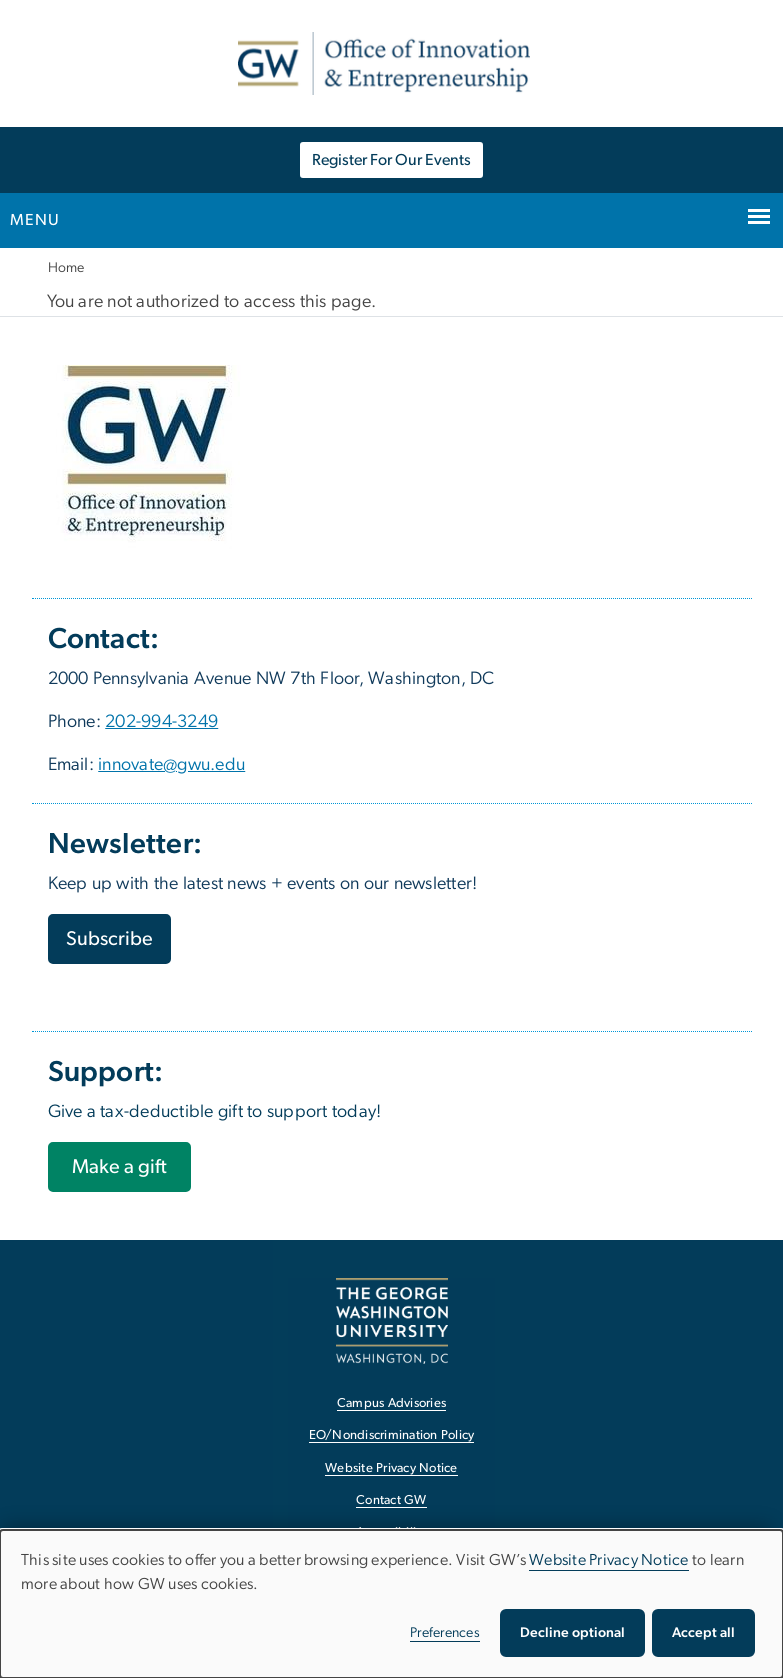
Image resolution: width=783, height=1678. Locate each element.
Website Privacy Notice (609, 1560)
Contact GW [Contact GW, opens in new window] (391, 1500)
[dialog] (391, 1604)
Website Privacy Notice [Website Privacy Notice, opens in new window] (391, 1468)
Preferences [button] (445, 1633)
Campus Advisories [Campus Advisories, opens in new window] (391, 1403)
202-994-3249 (161, 722)
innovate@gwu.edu (171, 765)
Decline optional (572, 1633)
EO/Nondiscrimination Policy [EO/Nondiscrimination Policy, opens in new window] (392, 1435)
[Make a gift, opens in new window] (119, 1167)
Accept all (703, 1633)
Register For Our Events (391, 160)
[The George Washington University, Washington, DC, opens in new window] (392, 1320)
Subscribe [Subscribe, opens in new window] (109, 939)
